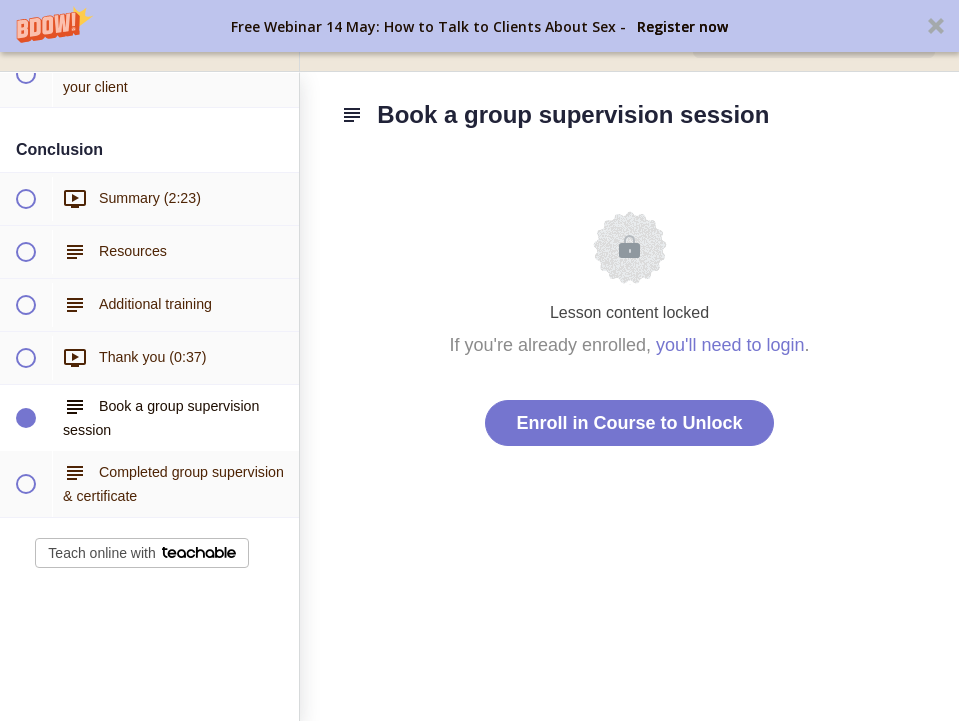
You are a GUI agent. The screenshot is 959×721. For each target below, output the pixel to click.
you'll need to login (730, 345)
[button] (479, 26)
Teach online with (141, 553)
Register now (682, 26)
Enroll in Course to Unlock (629, 423)
